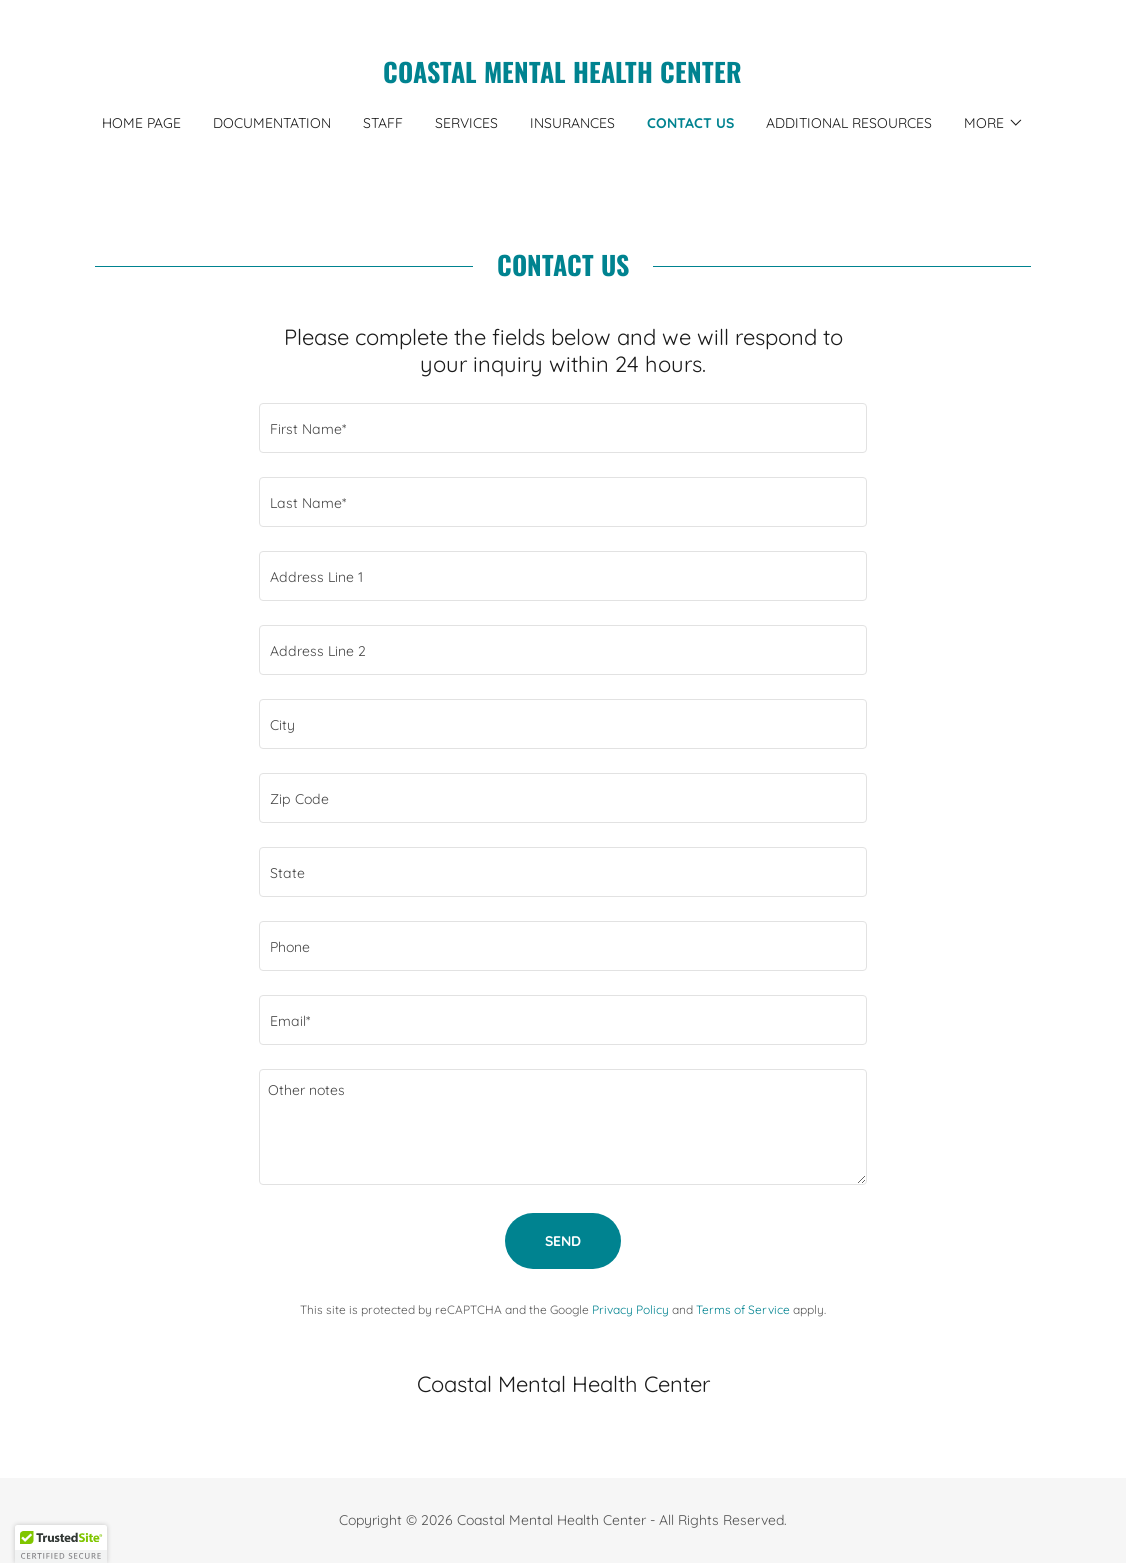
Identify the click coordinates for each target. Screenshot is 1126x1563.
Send (563, 1241)
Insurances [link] (572, 123)
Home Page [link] (141, 123)
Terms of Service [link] (743, 1309)
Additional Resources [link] (849, 123)
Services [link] (466, 123)
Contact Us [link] (690, 123)
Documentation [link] (272, 123)
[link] (562, 77)
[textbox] (563, 428)
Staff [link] (383, 123)
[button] (994, 123)
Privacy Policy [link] (630, 1309)
